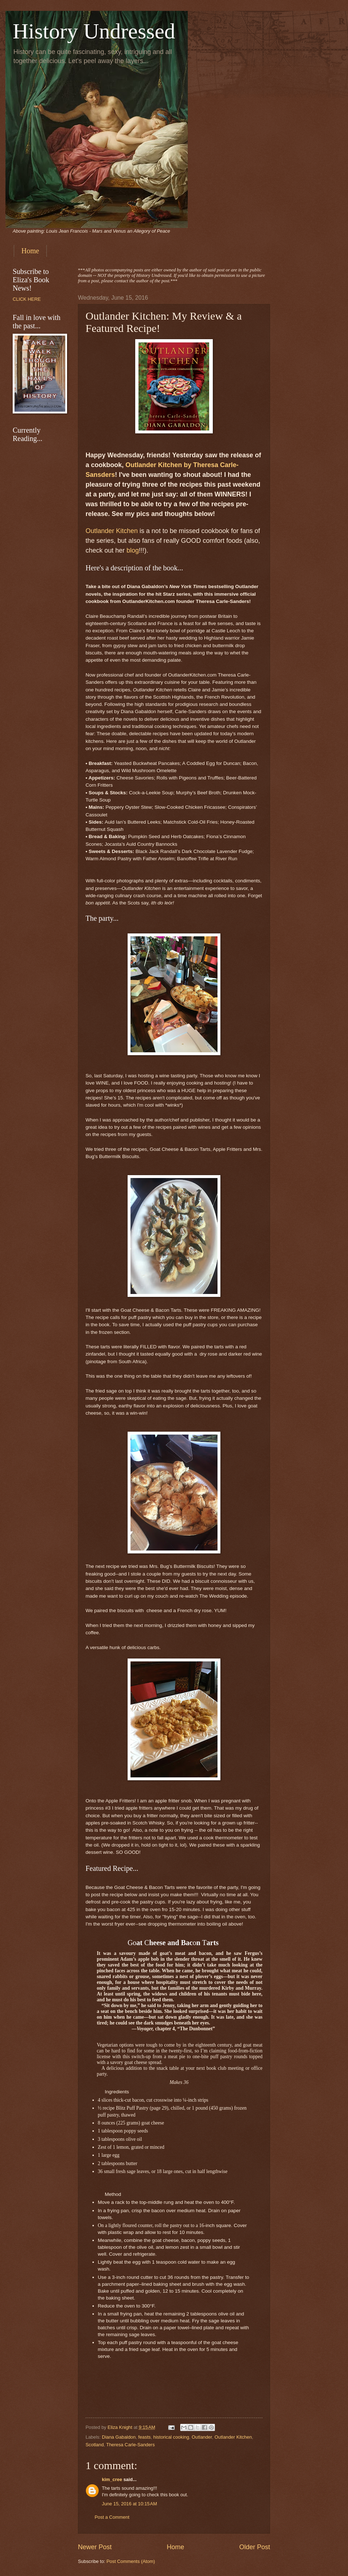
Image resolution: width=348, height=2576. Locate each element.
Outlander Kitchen (112, 530)
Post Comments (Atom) (131, 2561)
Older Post (254, 2547)
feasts (144, 2437)
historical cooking (171, 2437)
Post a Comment (112, 2517)
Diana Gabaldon (119, 2437)
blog (133, 550)
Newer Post (95, 2547)
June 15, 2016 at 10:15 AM (129, 2503)
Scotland (95, 2444)
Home (30, 251)
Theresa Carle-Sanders (130, 2444)
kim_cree (112, 2479)
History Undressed (94, 31)
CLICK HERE (27, 299)
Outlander (202, 2437)
